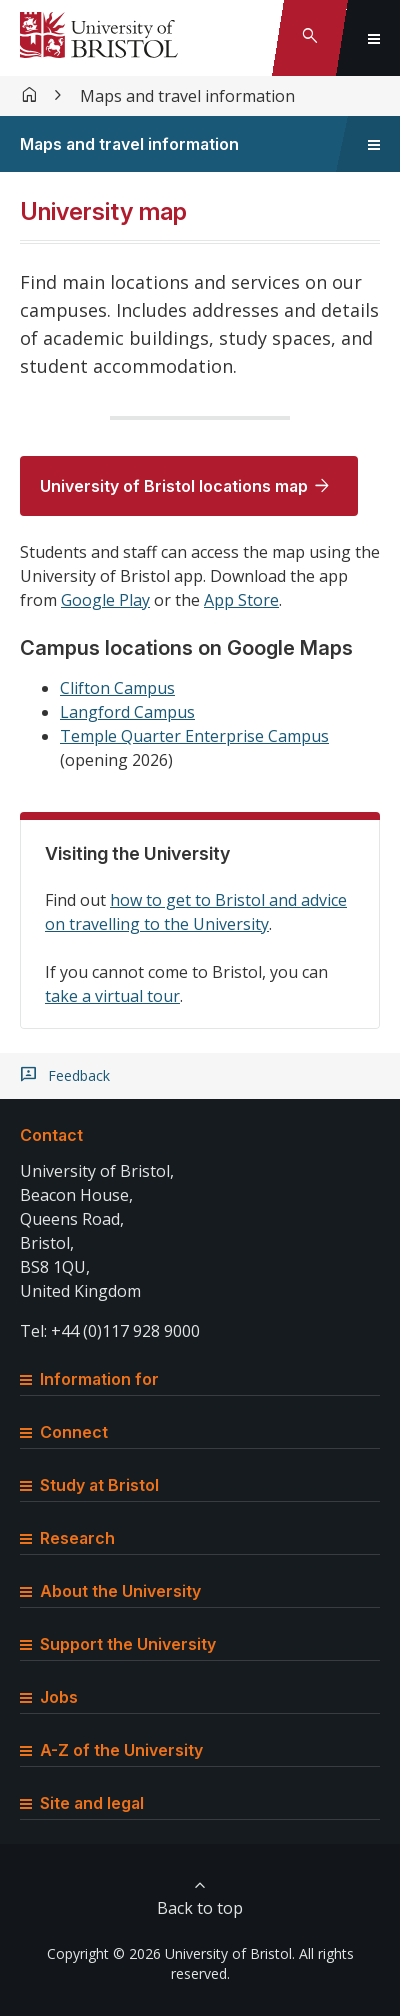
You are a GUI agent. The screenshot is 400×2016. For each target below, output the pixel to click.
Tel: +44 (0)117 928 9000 (110, 1331)
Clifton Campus (117, 688)
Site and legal (82, 1803)
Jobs (49, 1697)
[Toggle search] (310, 38)
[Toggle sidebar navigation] (374, 144)
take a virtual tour (112, 996)
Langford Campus (127, 712)
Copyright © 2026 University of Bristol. (171, 1953)
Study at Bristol (89, 1485)
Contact (51, 1135)
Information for (89, 1379)
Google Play (105, 600)
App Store (241, 600)
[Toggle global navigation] (374, 38)
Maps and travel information (187, 96)
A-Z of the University (111, 1750)
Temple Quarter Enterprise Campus (194, 736)
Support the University (118, 1644)
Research (67, 1538)
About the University (110, 1591)
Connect (64, 1432)
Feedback (79, 1076)
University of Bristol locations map (174, 486)
